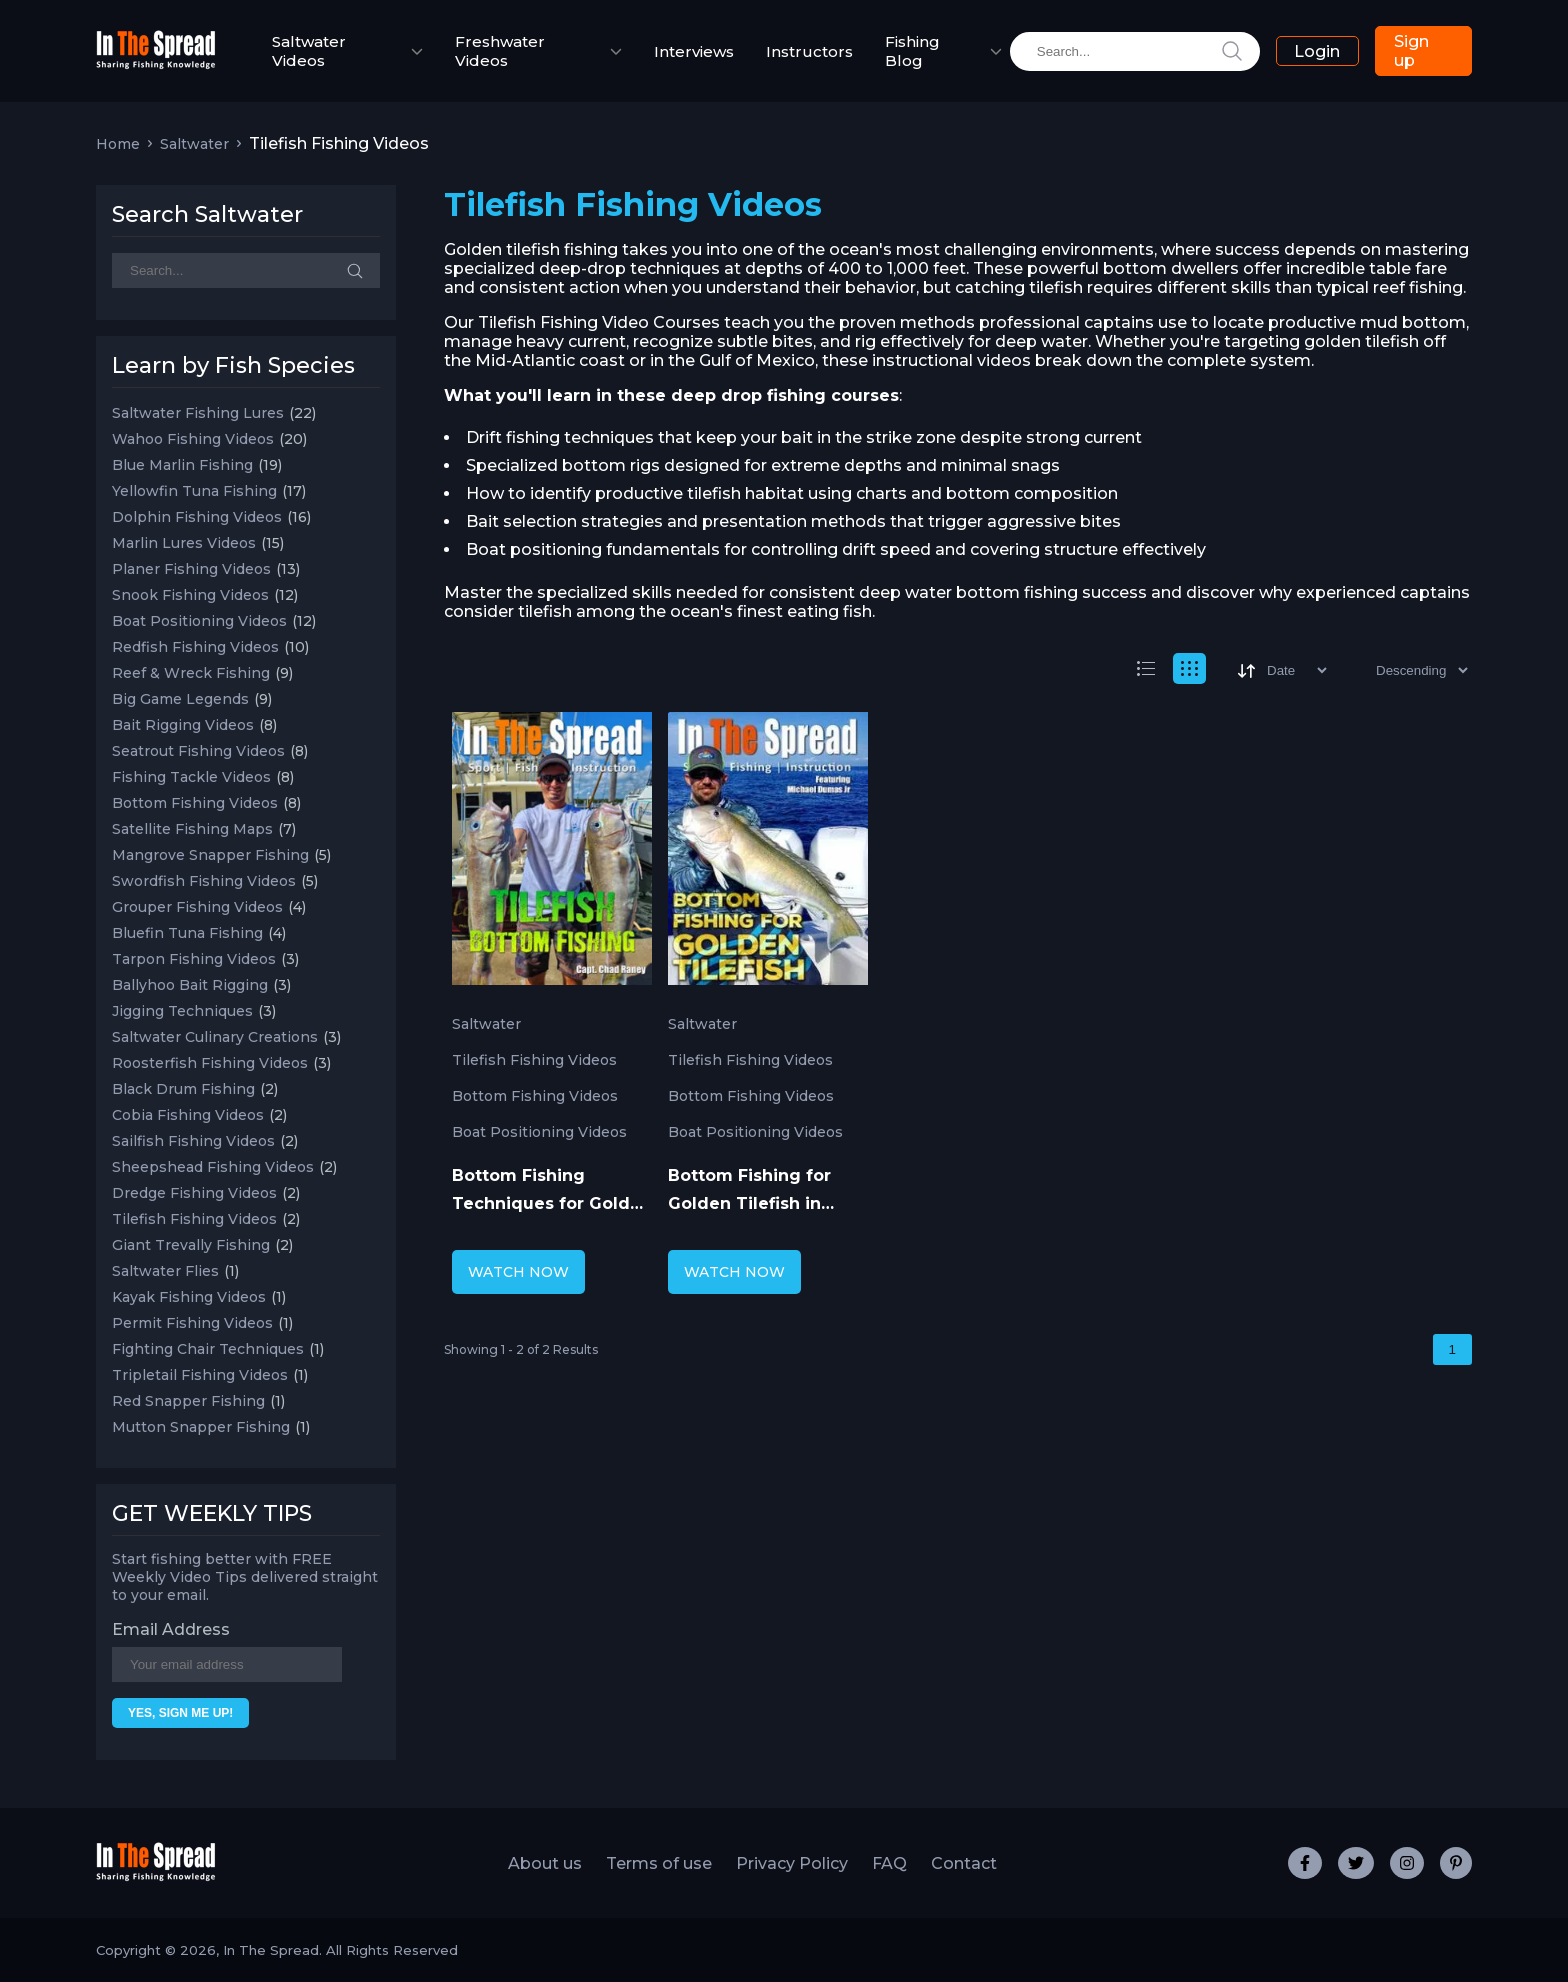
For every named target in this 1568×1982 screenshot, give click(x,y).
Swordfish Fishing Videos (204, 881)
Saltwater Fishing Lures (198, 413)
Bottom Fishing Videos (195, 803)
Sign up (1411, 51)
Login (1317, 51)
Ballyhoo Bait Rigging (190, 985)
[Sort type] (1405, 670)
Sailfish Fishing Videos (193, 1141)
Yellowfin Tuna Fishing (194, 491)
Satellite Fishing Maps (192, 829)
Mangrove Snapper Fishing (210, 855)
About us (545, 1863)
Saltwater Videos (309, 51)
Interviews (694, 51)
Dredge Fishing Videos (194, 1193)
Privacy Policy (792, 1863)
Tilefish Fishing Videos (194, 1219)
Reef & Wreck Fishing (191, 673)
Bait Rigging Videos (183, 725)
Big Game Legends (180, 699)
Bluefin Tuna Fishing (187, 933)
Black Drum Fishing (183, 1089)
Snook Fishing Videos (190, 595)
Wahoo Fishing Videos (193, 439)
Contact (964, 1863)
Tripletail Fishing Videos (200, 1375)
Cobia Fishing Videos (188, 1115)
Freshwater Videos (500, 51)
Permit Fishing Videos (192, 1323)
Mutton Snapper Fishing (201, 1427)
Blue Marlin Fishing (182, 465)
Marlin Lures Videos (184, 543)
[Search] (246, 270)
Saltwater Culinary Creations (215, 1037)
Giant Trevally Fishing (191, 1245)
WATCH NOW (518, 1272)
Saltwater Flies (165, 1271)
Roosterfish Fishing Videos (210, 1063)
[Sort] (1280, 670)
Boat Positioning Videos (199, 621)
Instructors (809, 51)
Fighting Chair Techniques (208, 1349)
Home (118, 144)
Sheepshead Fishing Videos (213, 1167)
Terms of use (659, 1863)
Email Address (171, 1629)
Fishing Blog (912, 51)
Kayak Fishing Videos (189, 1297)
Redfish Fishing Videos (195, 647)
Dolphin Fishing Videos (197, 517)
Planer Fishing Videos (191, 569)
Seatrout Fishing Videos (198, 751)
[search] (1135, 51)
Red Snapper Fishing (188, 1401)
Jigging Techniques (182, 1011)
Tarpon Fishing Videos (194, 959)
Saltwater (194, 144)
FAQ (889, 1863)
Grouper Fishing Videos (197, 907)
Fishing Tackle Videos (191, 777)
